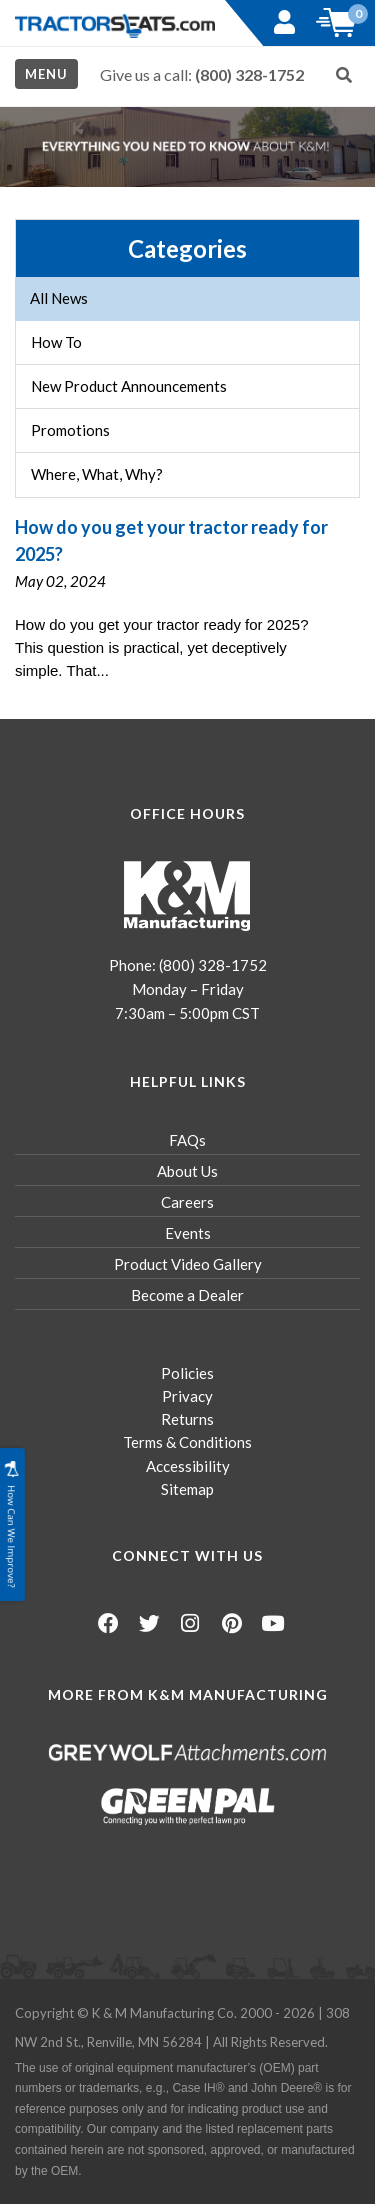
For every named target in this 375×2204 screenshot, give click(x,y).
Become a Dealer (187, 1295)
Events (188, 1233)
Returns (187, 1419)
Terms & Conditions (187, 1442)
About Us (187, 1171)
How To (56, 342)
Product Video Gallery (188, 1264)
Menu (46, 74)
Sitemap (187, 1489)
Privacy (187, 1396)
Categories (187, 248)
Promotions (70, 430)
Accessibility (188, 1466)
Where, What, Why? (97, 474)
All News (59, 298)
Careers (187, 1202)
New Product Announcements (129, 386)
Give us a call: (202, 74)
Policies (187, 1373)
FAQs (187, 1140)
